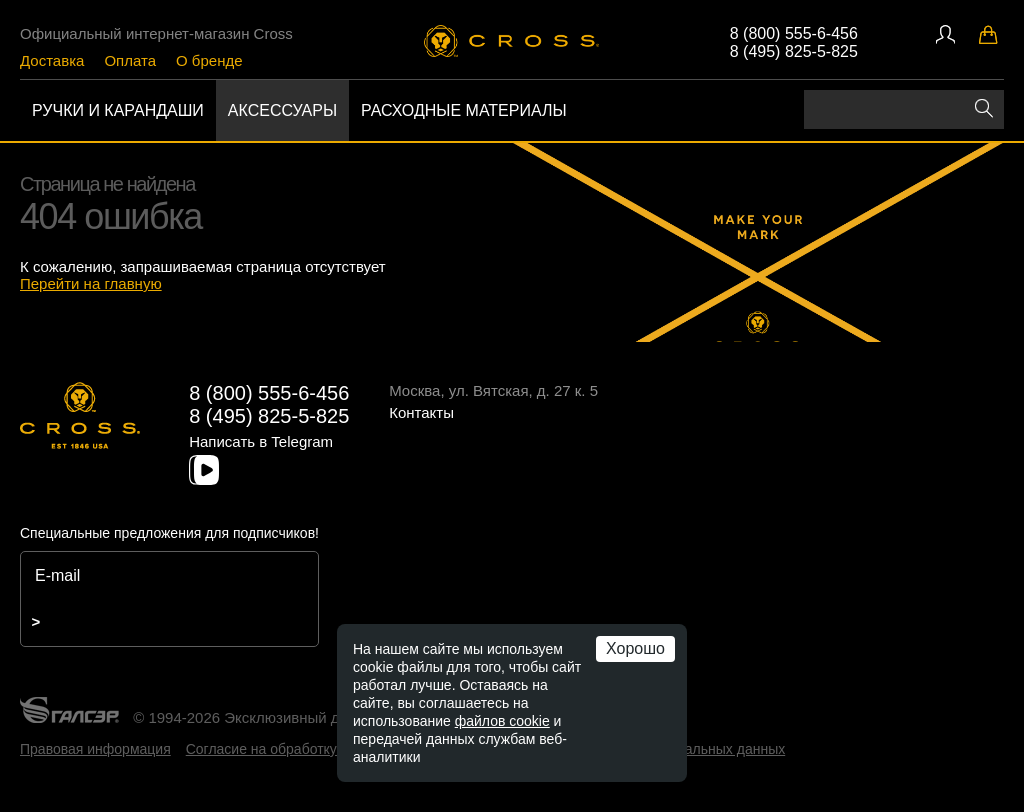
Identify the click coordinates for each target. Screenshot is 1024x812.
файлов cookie (502, 721)
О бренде (209, 60)
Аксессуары (282, 110)
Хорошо (635, 648)
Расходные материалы (464, 110)
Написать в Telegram (261, 441)
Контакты (421, 412)
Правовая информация (95, 749)
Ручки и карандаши (118, 110)
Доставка (52, 60)
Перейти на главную (91, 283)
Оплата (130, 60)
